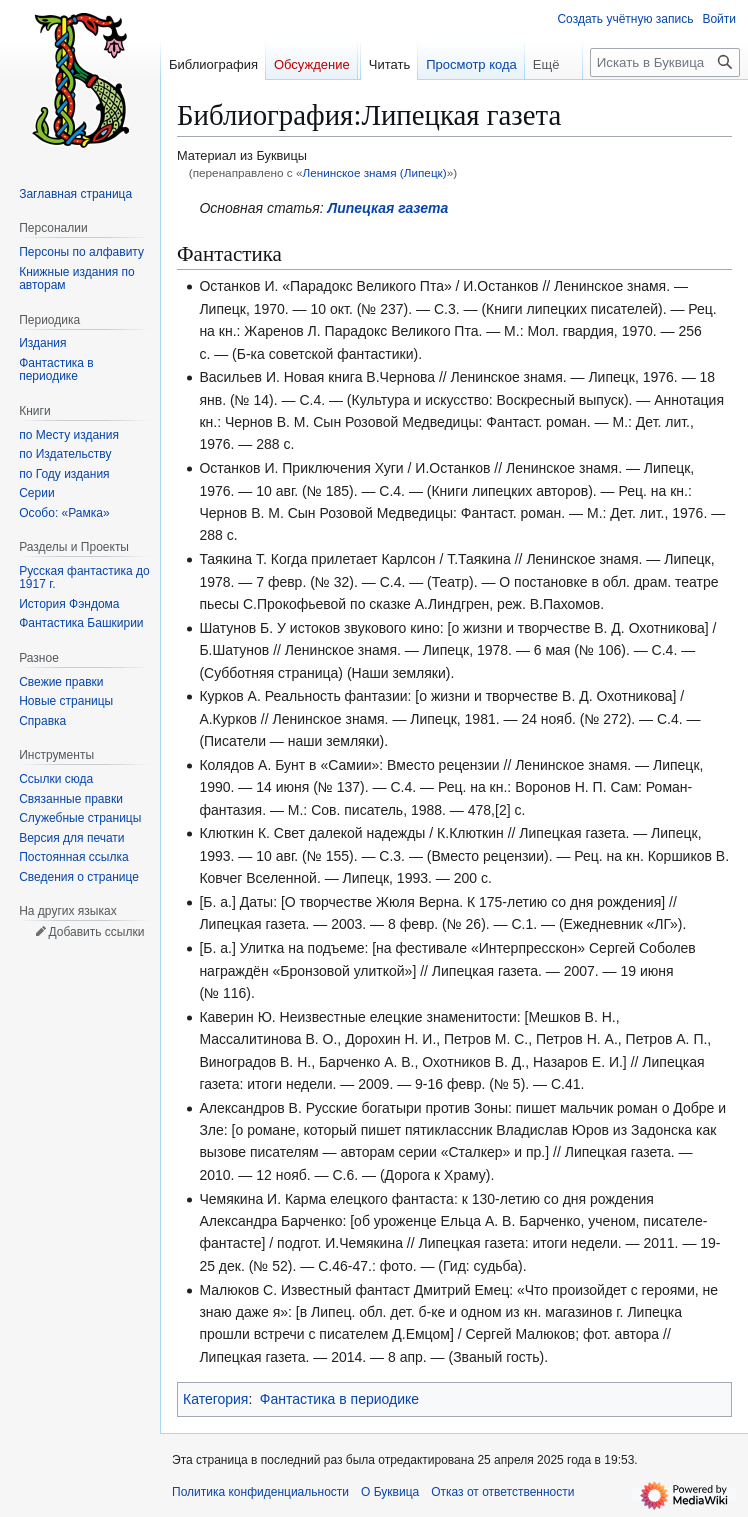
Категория (215, 1399)
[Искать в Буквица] (665, 62)
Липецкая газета (388, 208)
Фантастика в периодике (339, 1399)
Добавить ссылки (96, 932)
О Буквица (390, 1492)
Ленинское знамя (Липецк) (374, 172)
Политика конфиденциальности (260, 1492)
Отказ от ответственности (502, 1492)
